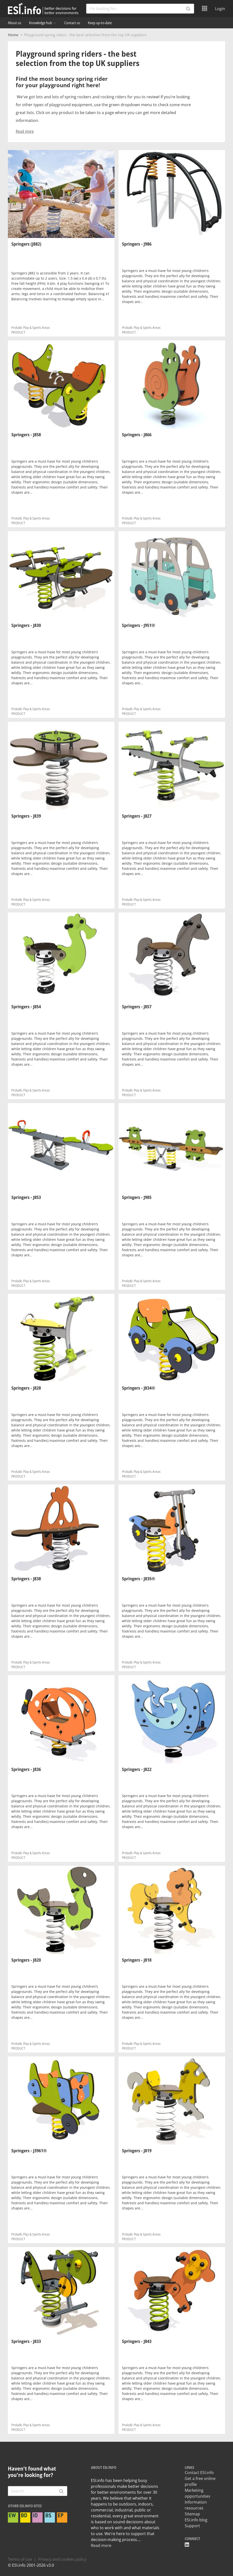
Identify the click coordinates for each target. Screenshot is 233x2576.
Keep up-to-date (100, 22)
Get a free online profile (200, 2481)
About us (14, 22)
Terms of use (20, 2559)
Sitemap (192, 2514)
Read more (25, 131)
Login (220, 8)
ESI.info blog (196, 2520)
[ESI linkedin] (187, 2544)
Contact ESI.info (199, 2472)
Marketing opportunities (197, 2493)
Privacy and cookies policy (62, 2559)
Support (192, 2525)
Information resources (196, 2505)
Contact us (72, 22)
